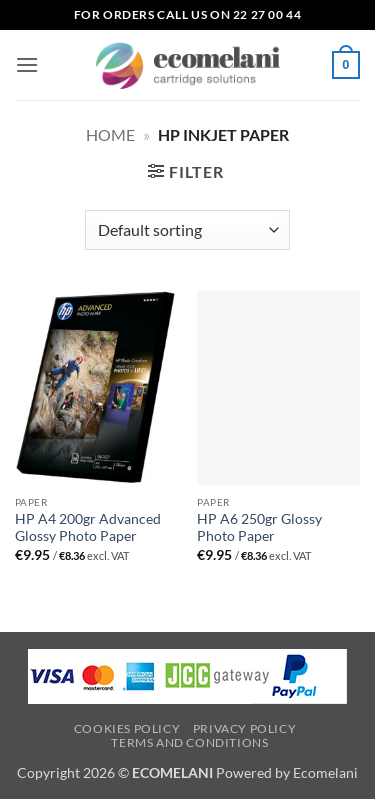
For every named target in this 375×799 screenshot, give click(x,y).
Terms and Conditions (189, 742)
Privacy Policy (245, 728)
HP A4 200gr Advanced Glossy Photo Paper (88, 528)
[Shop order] (187, 230)
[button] (27, 64)
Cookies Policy (127, 728)
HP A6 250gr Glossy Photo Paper (259, 528)
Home (110, 134)
